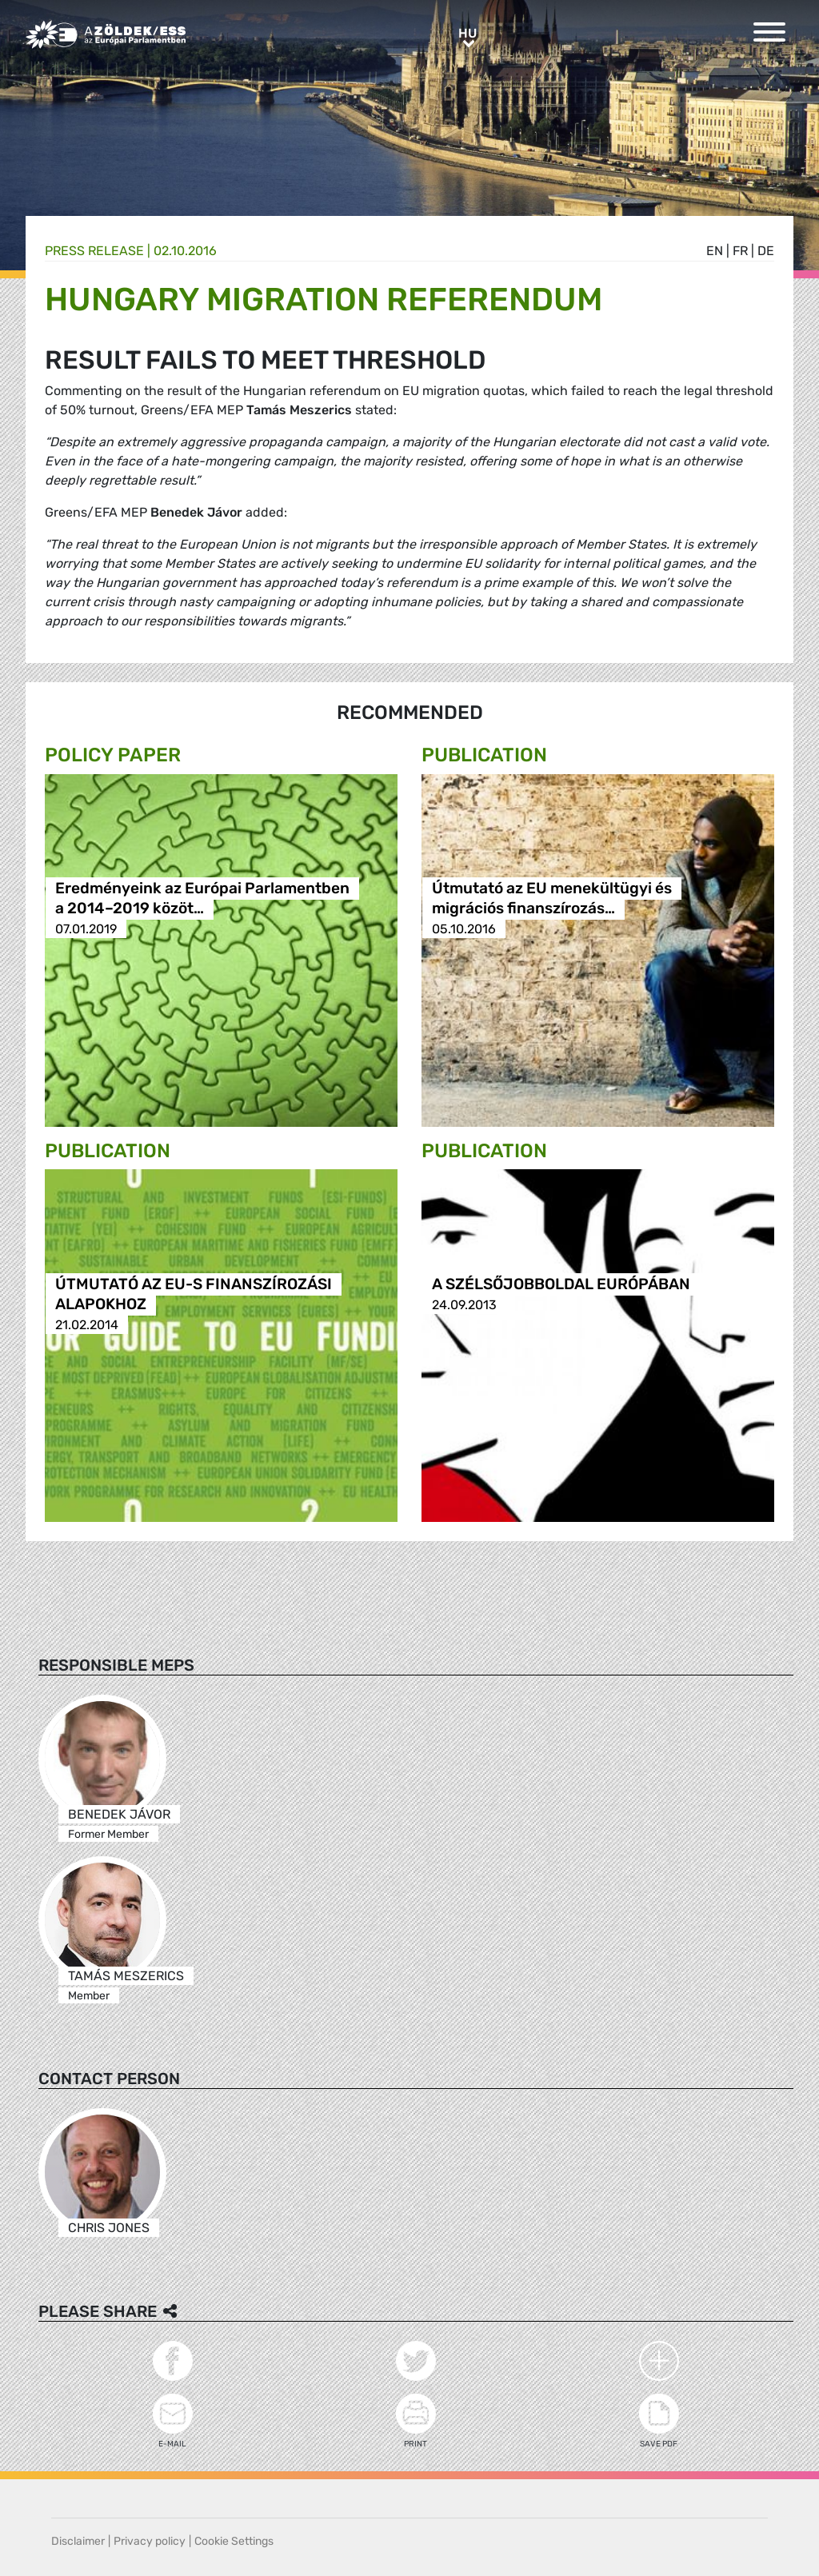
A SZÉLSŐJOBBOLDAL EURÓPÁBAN (561, 1285)
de (765, 250)
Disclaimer (78, 2541)
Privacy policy (150, 2541)
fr (740, 250)
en (714, 250)
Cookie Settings (234, 2541)
